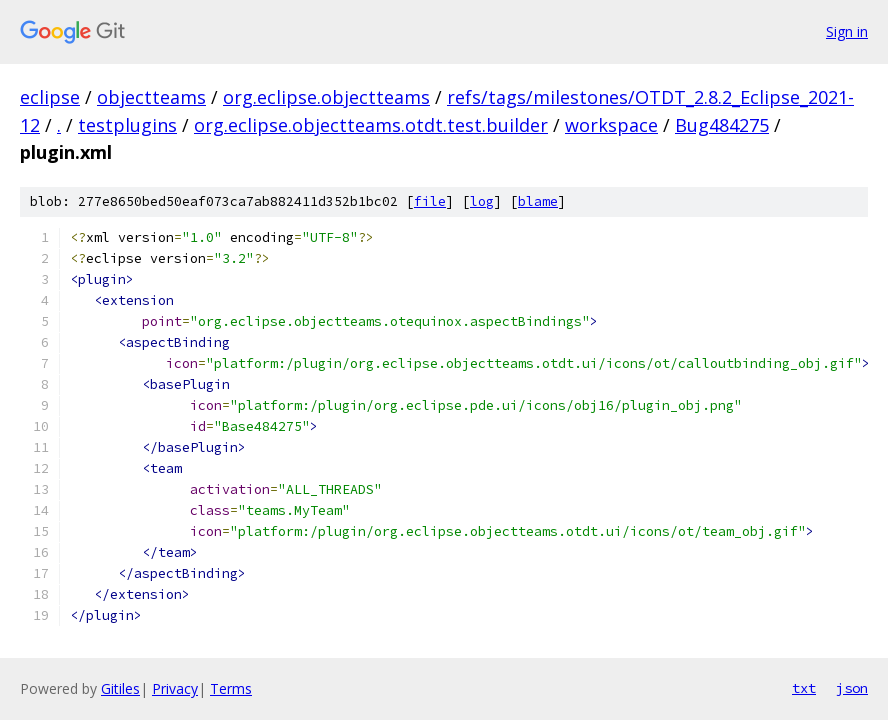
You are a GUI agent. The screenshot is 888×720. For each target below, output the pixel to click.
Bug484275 (722, 125)
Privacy (175, 688)
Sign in (847, 31)
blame (538, 201)
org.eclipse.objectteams (326, 97)
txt (804, 688)
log (482, 201)
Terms (231, 688)
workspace (611, 125)
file (430, 201)
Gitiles (120, 688)
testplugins (127, 125)
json (852, 688)
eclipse (50, 97)
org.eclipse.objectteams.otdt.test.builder (371, 125)
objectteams (151, 97)
